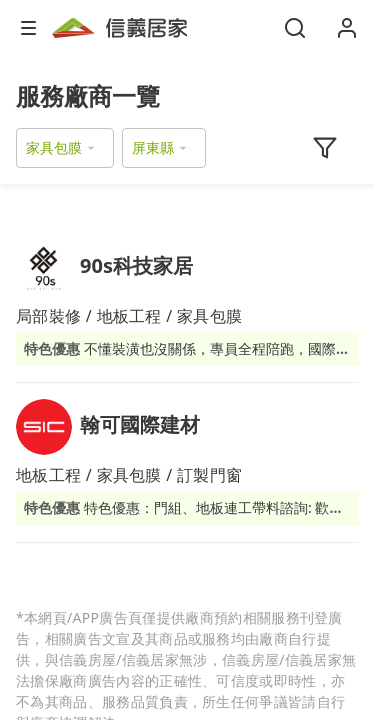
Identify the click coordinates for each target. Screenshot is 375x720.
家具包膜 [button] (54, 147)
